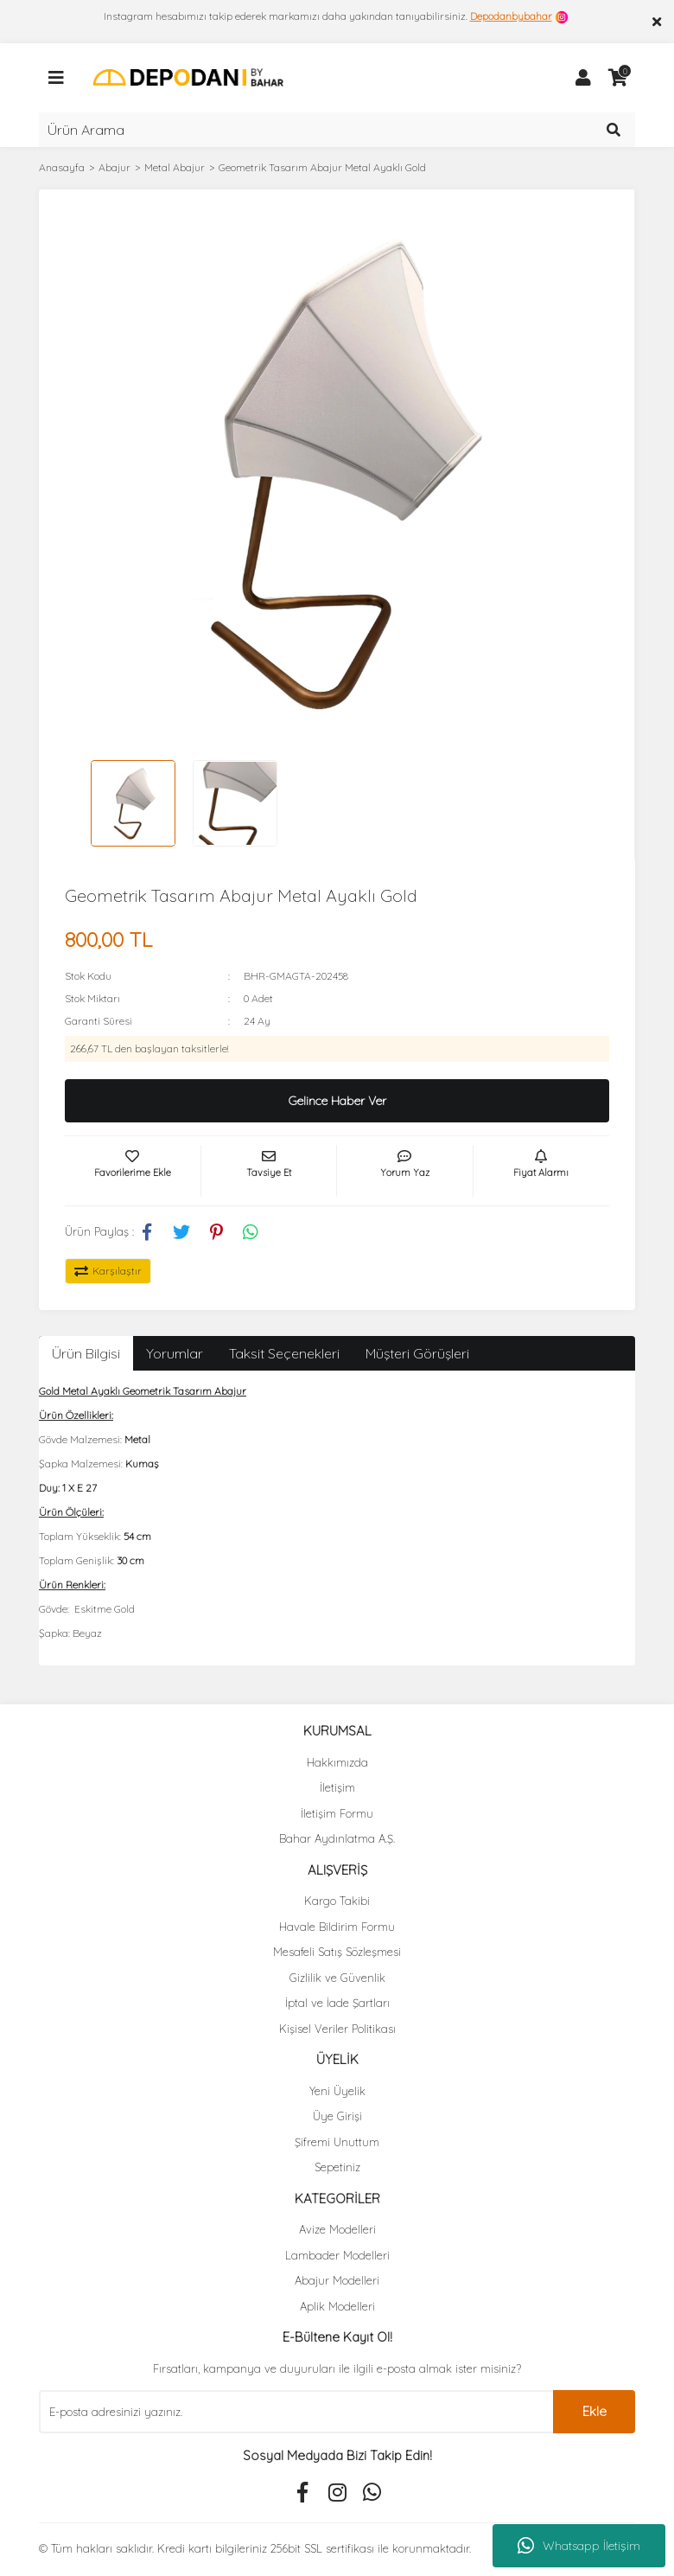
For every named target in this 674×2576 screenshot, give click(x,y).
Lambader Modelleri (337, 2255)
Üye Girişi (337, 2116)
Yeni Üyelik (337, 2091)
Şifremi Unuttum (337, 2142)
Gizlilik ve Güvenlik (337, 1978)
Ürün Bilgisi (86, 1353)
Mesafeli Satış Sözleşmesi (337, 1952)
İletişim (337, 1787)
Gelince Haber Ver (337, 1101)
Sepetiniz (337, 2167)
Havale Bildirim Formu (337, 1927)
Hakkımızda (337, 1762)
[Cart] (618, 78)
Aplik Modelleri (337, 2306)
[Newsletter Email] (296, 2411)
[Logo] (188, 76)
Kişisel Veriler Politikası (337, 2029)
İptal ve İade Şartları (337, 2003)
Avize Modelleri (337, 2229)
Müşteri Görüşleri (417, 1353)
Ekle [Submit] (594, 2411)
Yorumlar (174, 1353)
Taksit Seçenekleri (284, 1353)
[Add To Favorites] (132, 1171)
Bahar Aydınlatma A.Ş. (337, 1838)
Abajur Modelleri (337, 2280)
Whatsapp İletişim (579, 2545)
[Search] (337, 129)
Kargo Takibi (337, 1901)
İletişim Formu (337, 1813)
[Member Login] (583, 78)
